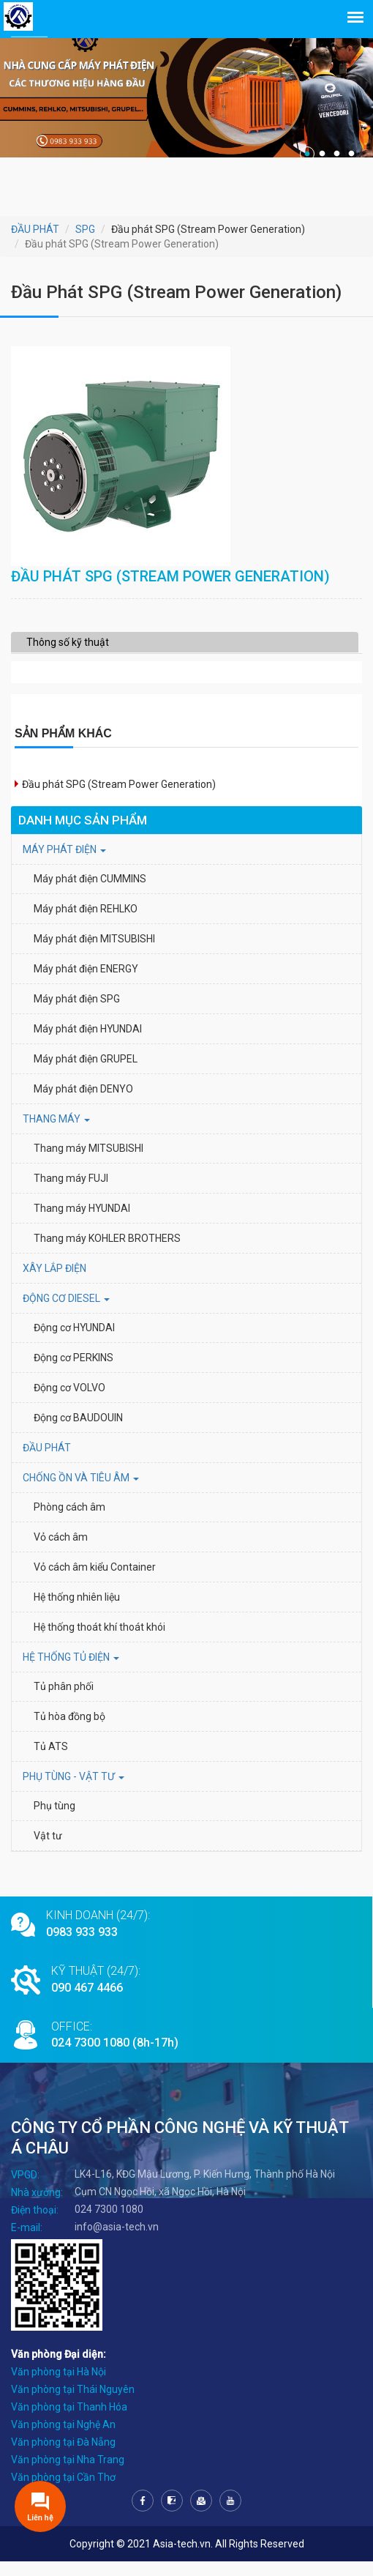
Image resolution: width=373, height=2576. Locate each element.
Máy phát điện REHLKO (85, 923)
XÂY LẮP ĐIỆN (54, 1283)
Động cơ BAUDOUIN (78, 1432)
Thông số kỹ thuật (67, 657)
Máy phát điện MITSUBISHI (94, 953)
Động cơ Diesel (66, 1313)
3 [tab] (336, 153)
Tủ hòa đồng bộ (69, 1731)
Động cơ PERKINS (73, 1372)
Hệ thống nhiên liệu (77, 1612)
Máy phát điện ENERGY (86, 983)
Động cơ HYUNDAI (75, 1342)
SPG (85, 229)
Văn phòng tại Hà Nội (58, 2386)
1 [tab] (307, 153)
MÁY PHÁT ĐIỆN (64, 864)
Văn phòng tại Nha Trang (67, 2474)
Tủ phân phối (64, 1701)
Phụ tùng (54, 1820)
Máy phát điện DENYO (83, 1103)
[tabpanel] (186, 88)
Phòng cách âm (69, 1521)
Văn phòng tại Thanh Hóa (69, 2421)
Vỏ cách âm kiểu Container (95, 1581)
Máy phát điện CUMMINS (90, 893)
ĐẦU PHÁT (35, 229)
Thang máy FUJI (71, 1193)
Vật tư (48, 1850)
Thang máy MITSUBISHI (88, 1163)
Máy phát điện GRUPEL (85, 1073)
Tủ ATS (51, 1761)
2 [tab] (321, 153)
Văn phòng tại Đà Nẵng (63, 2457)
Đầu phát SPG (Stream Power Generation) (119, 799)
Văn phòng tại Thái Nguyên (73, 2404)
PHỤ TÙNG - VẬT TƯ (73, 1791)
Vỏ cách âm (61, 1551)
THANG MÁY (56, 1133)
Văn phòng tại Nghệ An (63, 2439)
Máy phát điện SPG (77, 1013)
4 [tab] (351, 153)
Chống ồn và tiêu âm (81, 1492)
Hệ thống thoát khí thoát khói (99, 1642)
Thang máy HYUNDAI (82, 1223)
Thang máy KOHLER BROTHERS (108, 1253)
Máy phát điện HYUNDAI (89, 1043)
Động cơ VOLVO (69, 1402)
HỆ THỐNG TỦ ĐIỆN (71, 1672)
